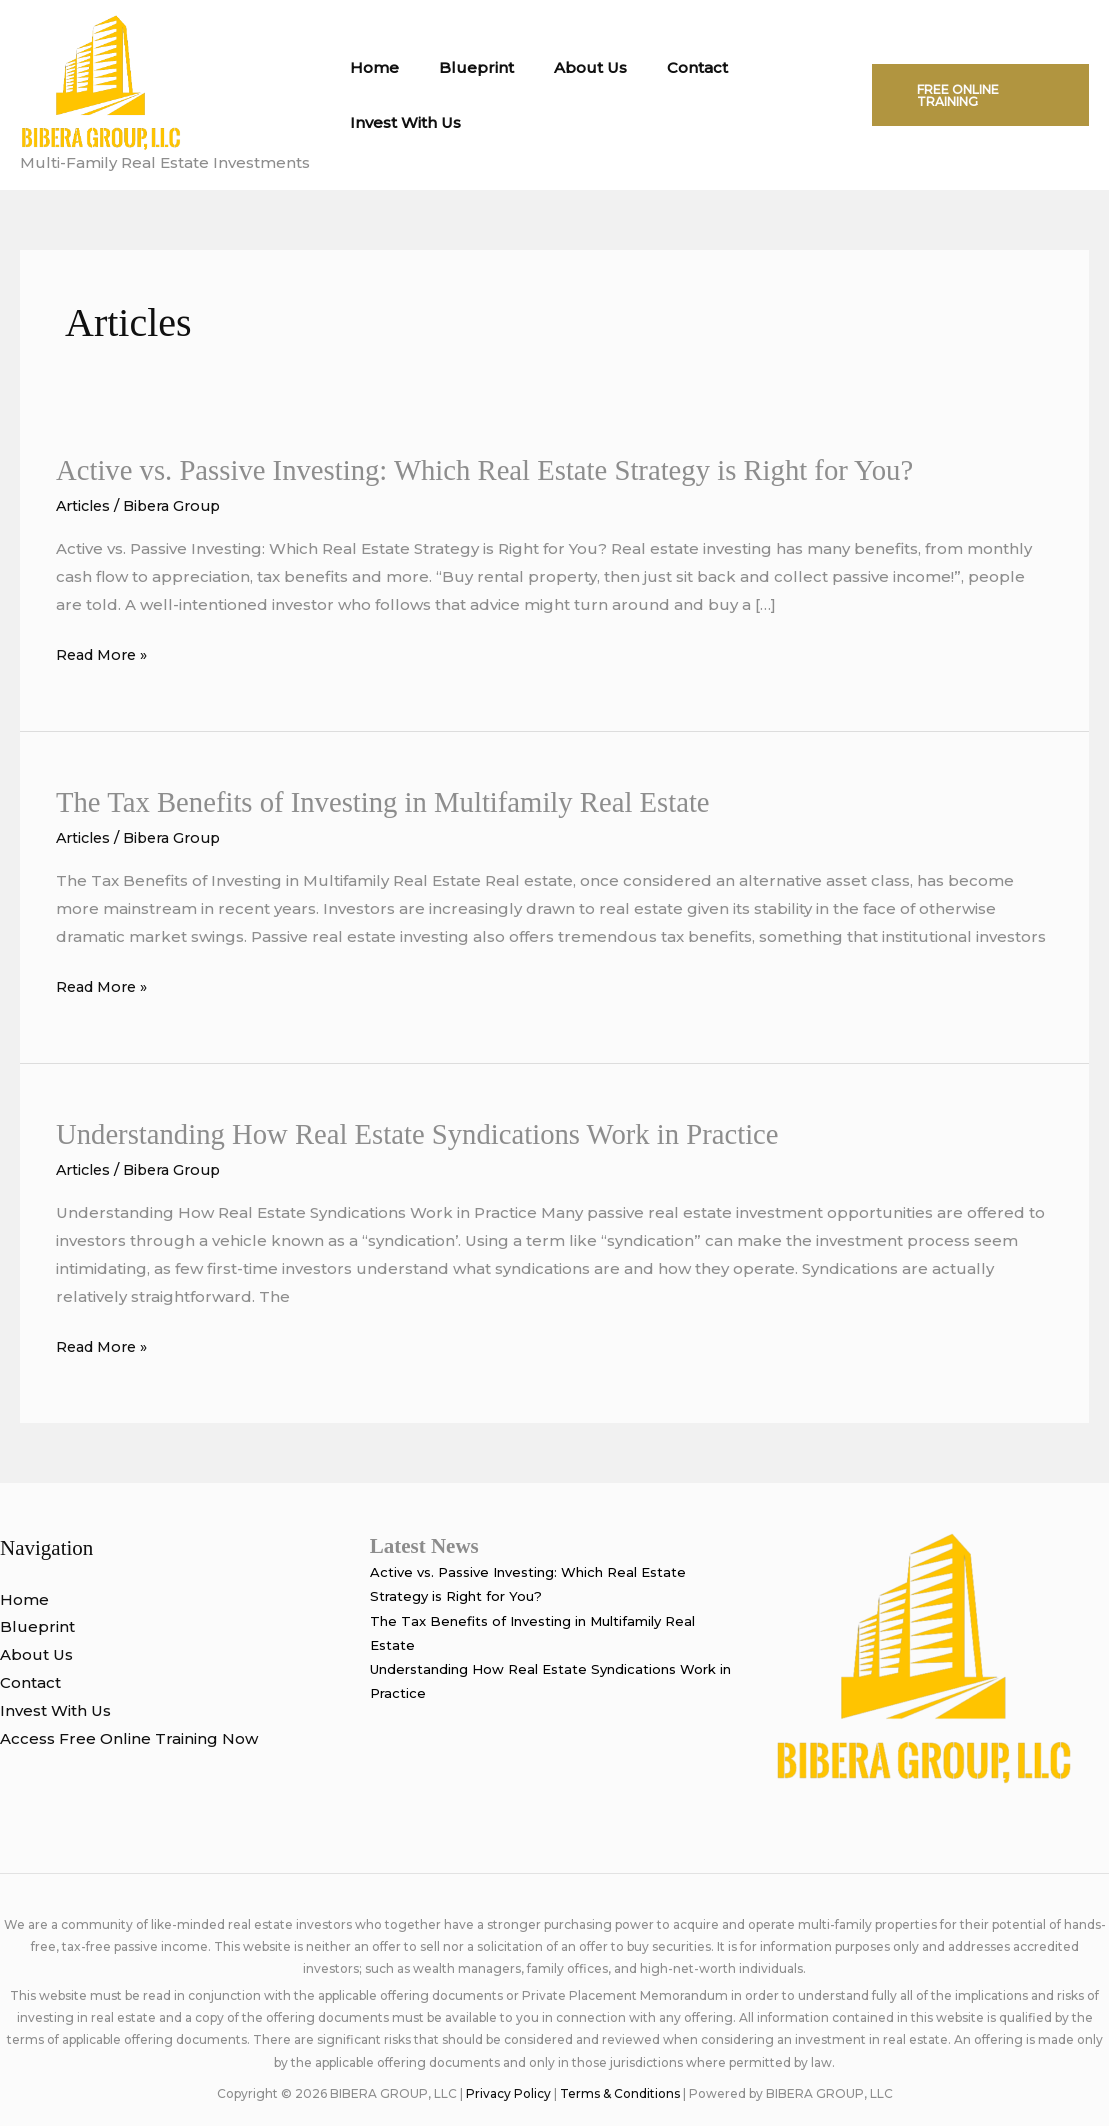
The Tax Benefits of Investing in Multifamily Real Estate (398, 801)
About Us (565, 67)
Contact (662, 67)
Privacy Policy (508, 2092)
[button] (973, 95)
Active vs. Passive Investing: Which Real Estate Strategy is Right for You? (504, 469)
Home (369, 67)
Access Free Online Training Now (129, 1737)
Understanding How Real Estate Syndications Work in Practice (434, 1132)
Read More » (105, 655)
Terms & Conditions (620, 2092)
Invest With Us (400, 122)
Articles (85, 505)
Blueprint (461, 67)
